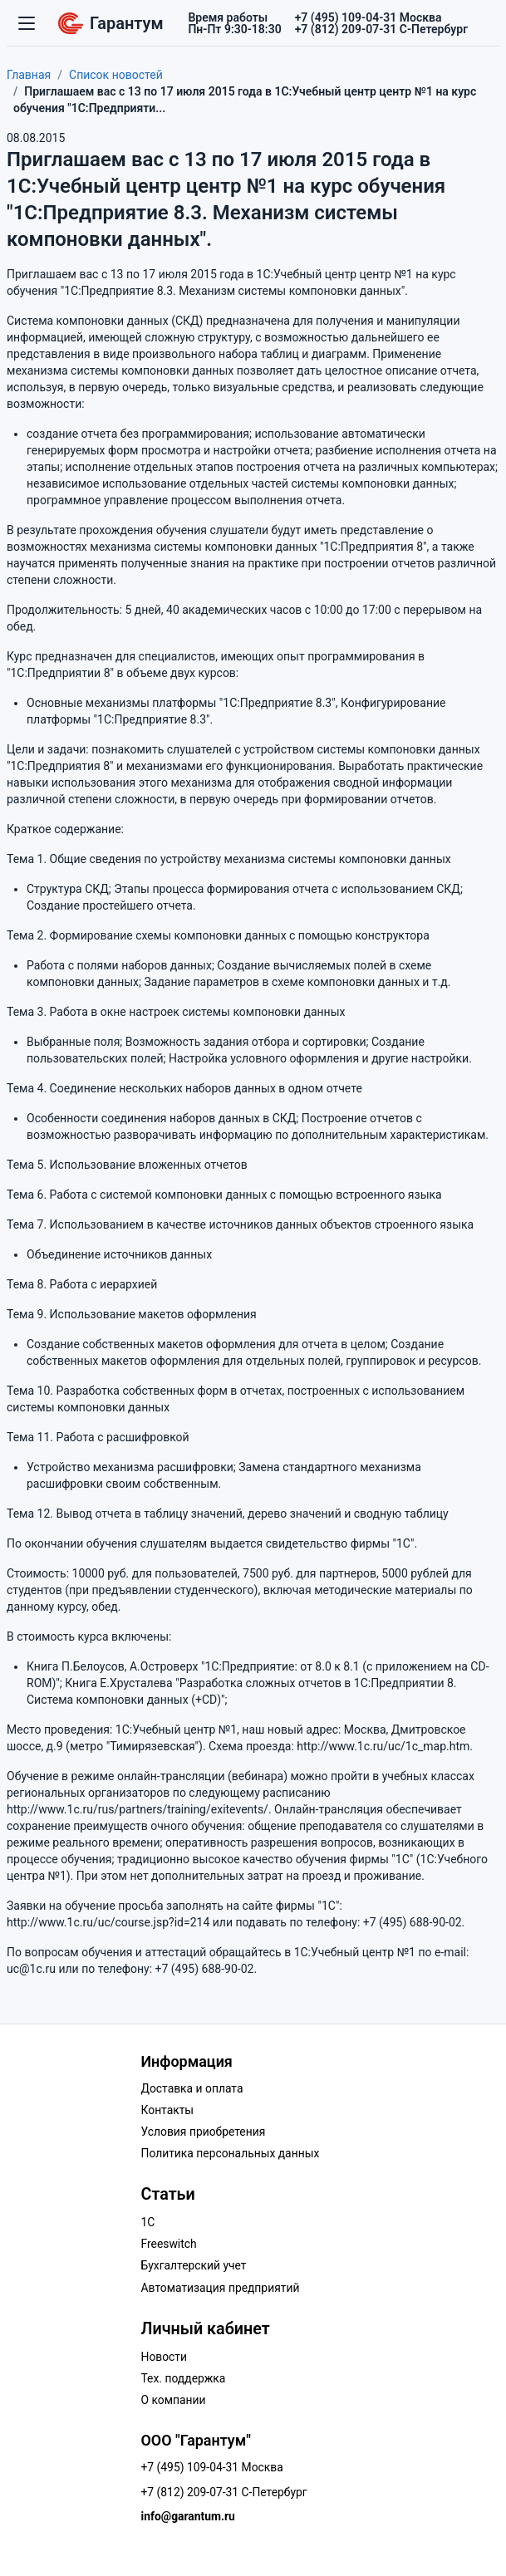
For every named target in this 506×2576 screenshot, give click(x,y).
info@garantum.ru (188, 2516)
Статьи (168, 2194)
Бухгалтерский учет (194, 2265)
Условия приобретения (203, 2131)
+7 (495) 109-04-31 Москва (212, 2467)
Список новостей (116, 74)
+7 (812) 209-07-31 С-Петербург (224, 2492)
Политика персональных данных (230, 2153)
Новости (164, 2356)
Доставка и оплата (192, 2088)
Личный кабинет (205, 2328)
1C (148, 2222)
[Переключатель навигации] (26, 23)
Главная (29, 74)
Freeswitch (169, 2243)
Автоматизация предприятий (220, 2287)
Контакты (167, 2110)
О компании (173, 2400)
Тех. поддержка (183, 2378)
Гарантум (111, 22)
